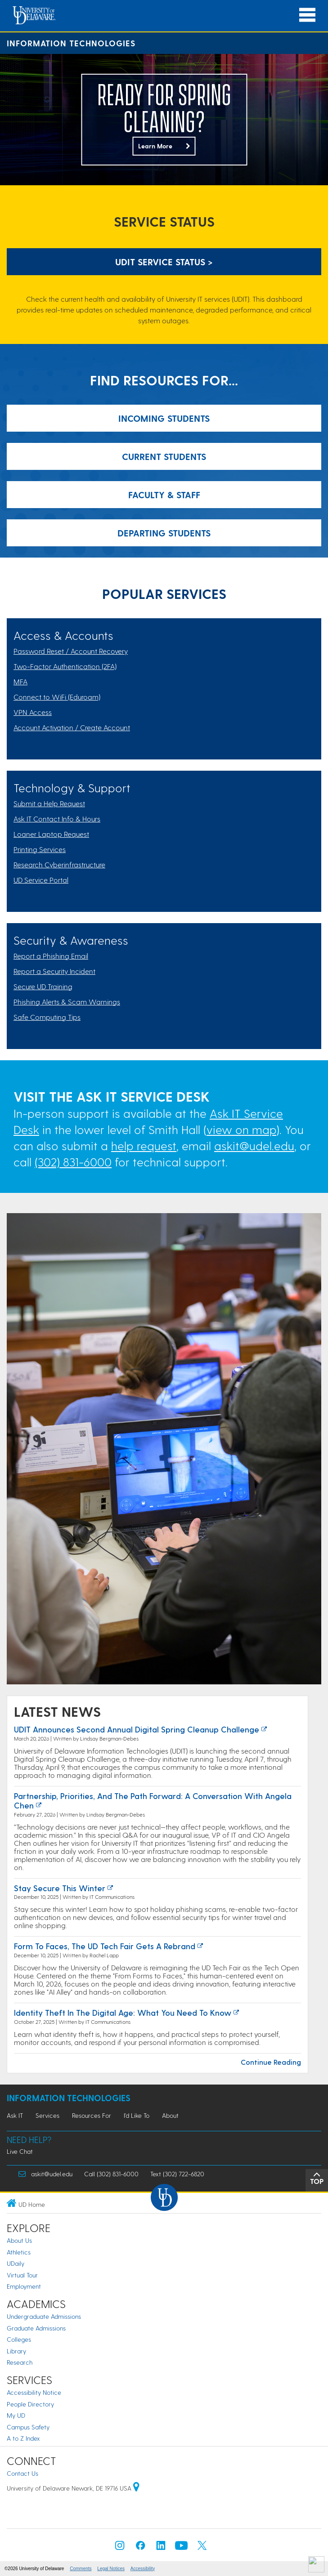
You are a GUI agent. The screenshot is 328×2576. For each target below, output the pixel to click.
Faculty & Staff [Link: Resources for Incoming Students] (164, 494)
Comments (80, 2568)
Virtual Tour (22, 2275)
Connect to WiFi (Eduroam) (56, 696)
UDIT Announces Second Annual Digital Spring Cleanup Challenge (136, 1729)
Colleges (19, 2339)
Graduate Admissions (36, 2328)
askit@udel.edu (254, 1145)
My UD (16, 2415)
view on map (241, 1129)
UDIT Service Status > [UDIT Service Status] (164, 261)
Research (19, 2362)
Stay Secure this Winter (59, 1888)
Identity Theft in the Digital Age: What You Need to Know (122, 2012)
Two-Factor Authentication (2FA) (65, 666)
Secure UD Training (42, 986)
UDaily (15, 2263)
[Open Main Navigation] (307, 15)
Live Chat (20, 2151)
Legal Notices (111, 2568)
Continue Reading (271, 2062)
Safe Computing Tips (47, 1017)
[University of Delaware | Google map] (136, 2488)
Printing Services (39, 849)
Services (47, 2115)
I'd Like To (136, 2115)
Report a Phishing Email (50, 955)
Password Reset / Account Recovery (70, 651)
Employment (24, 2286)
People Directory (30, 2404)
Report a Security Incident (54, 971)
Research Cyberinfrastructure (59, 864)
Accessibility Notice (34, 2392)
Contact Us (22, 2473)
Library (16, 2351)
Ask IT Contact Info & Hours (56, 818)
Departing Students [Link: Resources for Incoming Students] (164, 532)
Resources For (91, 2115)
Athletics (19, 2252)
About (170, 2115)
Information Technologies (71, 43)
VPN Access (32, 712)
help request (143, 1145)
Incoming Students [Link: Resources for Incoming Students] (164, 418)
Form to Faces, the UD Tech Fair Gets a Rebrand (104, 1946)
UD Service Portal (40, 879)
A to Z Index (23, 2438)
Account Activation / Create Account (71, 727)
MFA (20, 681)
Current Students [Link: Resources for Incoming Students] (164, 456)
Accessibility (142, 2568)
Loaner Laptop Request (51, 834)
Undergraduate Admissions (44, 2316)
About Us (19, 2240)
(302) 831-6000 (73, 1162)
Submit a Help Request (49, 803)
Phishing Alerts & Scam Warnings (66, 1001)
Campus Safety (28, 2427)
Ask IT (15, 2115)
